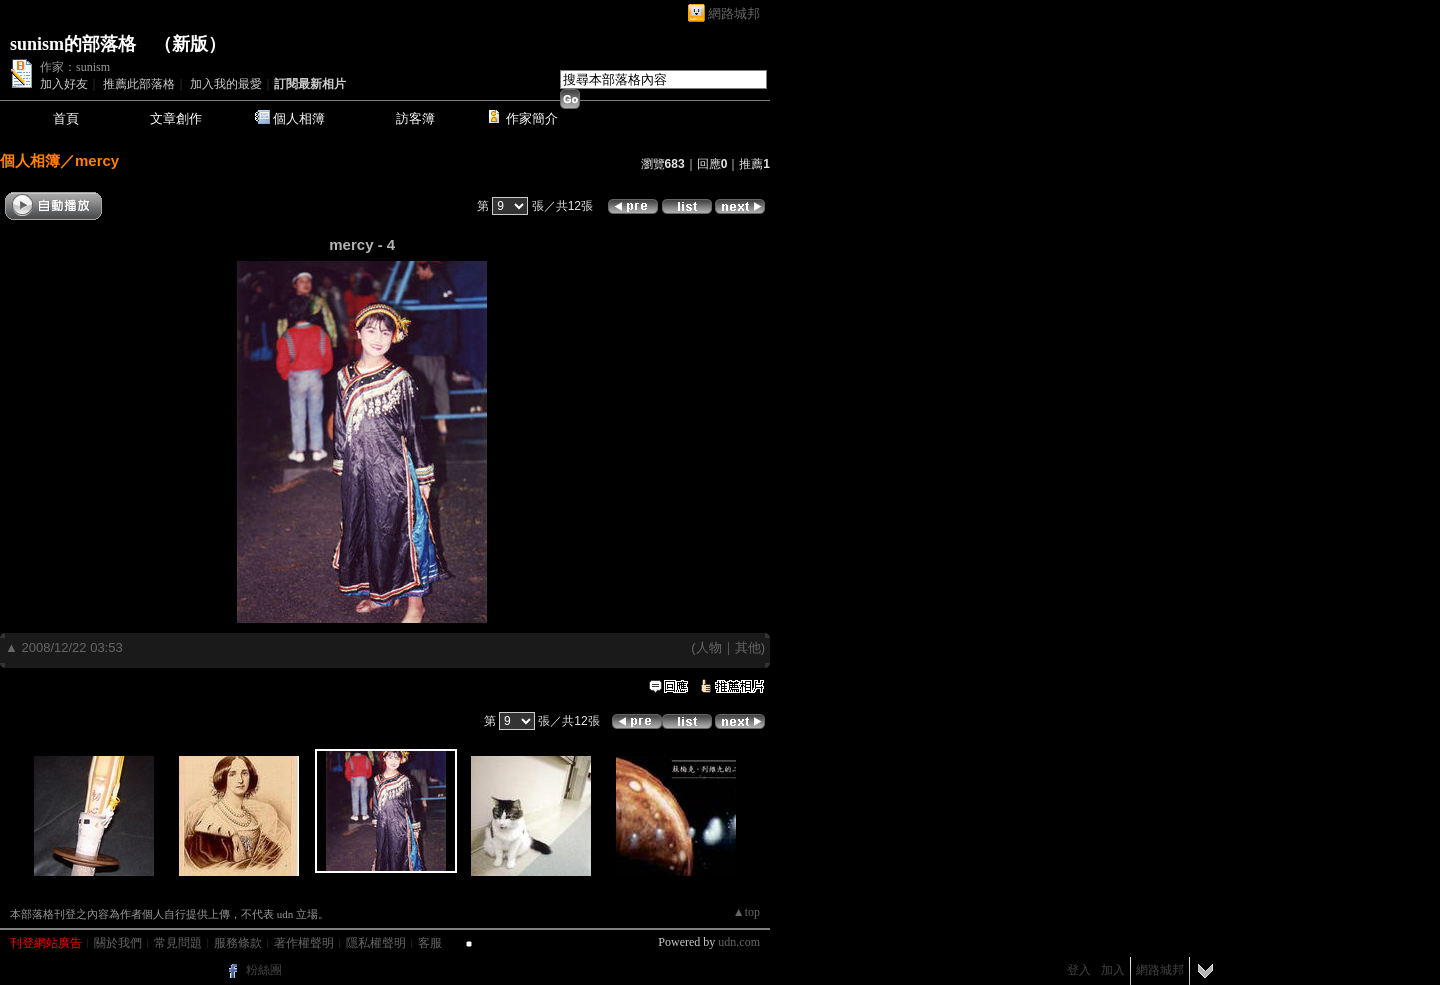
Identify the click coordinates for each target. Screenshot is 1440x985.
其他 (748, 647)
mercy (97, 160)
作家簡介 (532, 118)
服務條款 (238, 943)
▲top (746, 912)
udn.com (739, 942)
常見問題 (178, 943)
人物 (709, 647)
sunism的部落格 (73, 44)
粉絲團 (264, 970)
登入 (1079, 970)
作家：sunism (75, 67)
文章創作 (176, 118)
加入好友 (64, 84)
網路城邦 (734, 13)
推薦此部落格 (139, 84)
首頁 (66, 118)
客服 (430, 943)
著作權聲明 (304, 943)
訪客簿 (415, 118)
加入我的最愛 (226, 84)
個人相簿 (299, 118)
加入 (1113, 970)
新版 (190, 44)
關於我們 (118, 943)
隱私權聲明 (376, 943)
